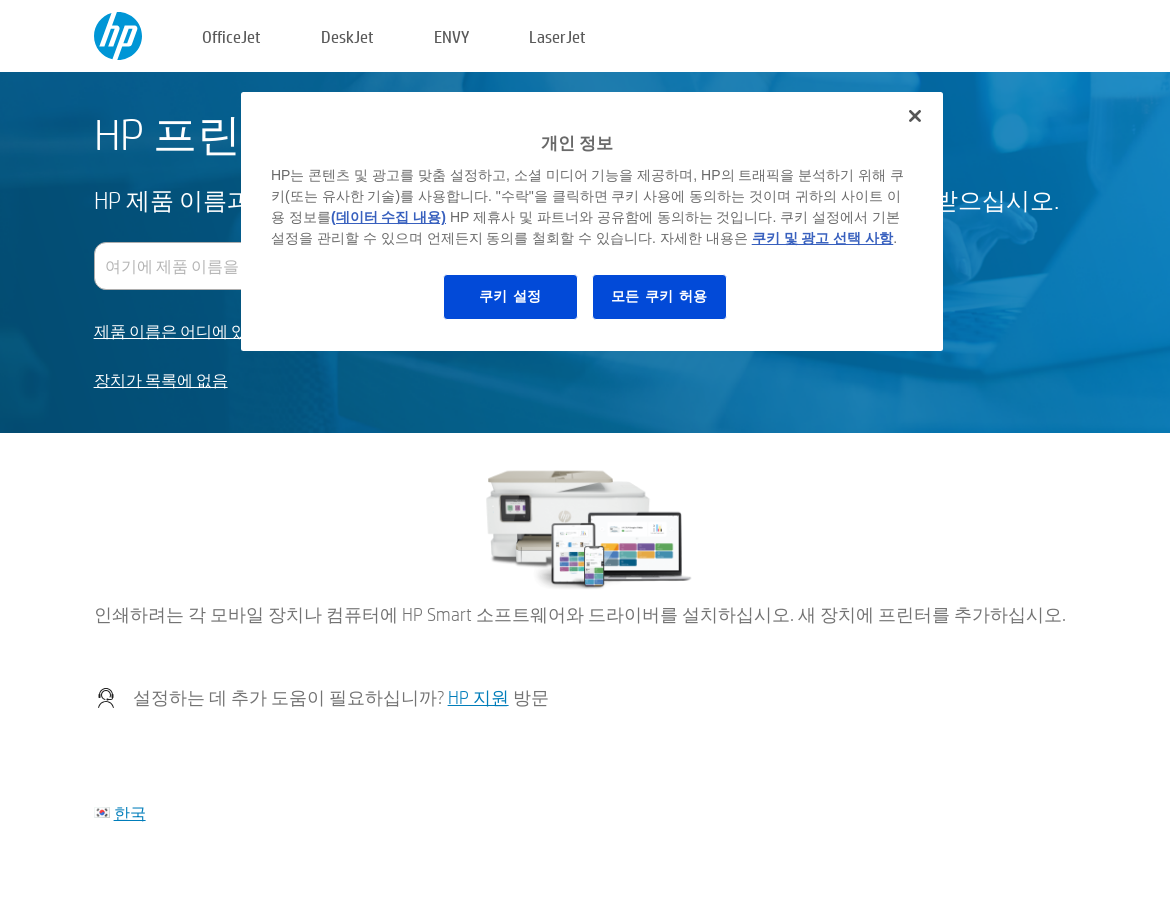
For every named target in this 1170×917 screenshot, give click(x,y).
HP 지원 (478, 697)
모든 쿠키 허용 (659, 296)
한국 (130, 812)
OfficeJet (231, 36)
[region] (592, 221)
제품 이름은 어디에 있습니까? (198, 331)
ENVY (451, 36)
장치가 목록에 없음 (161, 380)
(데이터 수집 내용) (388, 217)
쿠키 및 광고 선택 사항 (823, 238)
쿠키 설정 (510, 296)
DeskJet (347, 36)
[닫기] (915, 116)
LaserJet (557, 36)
